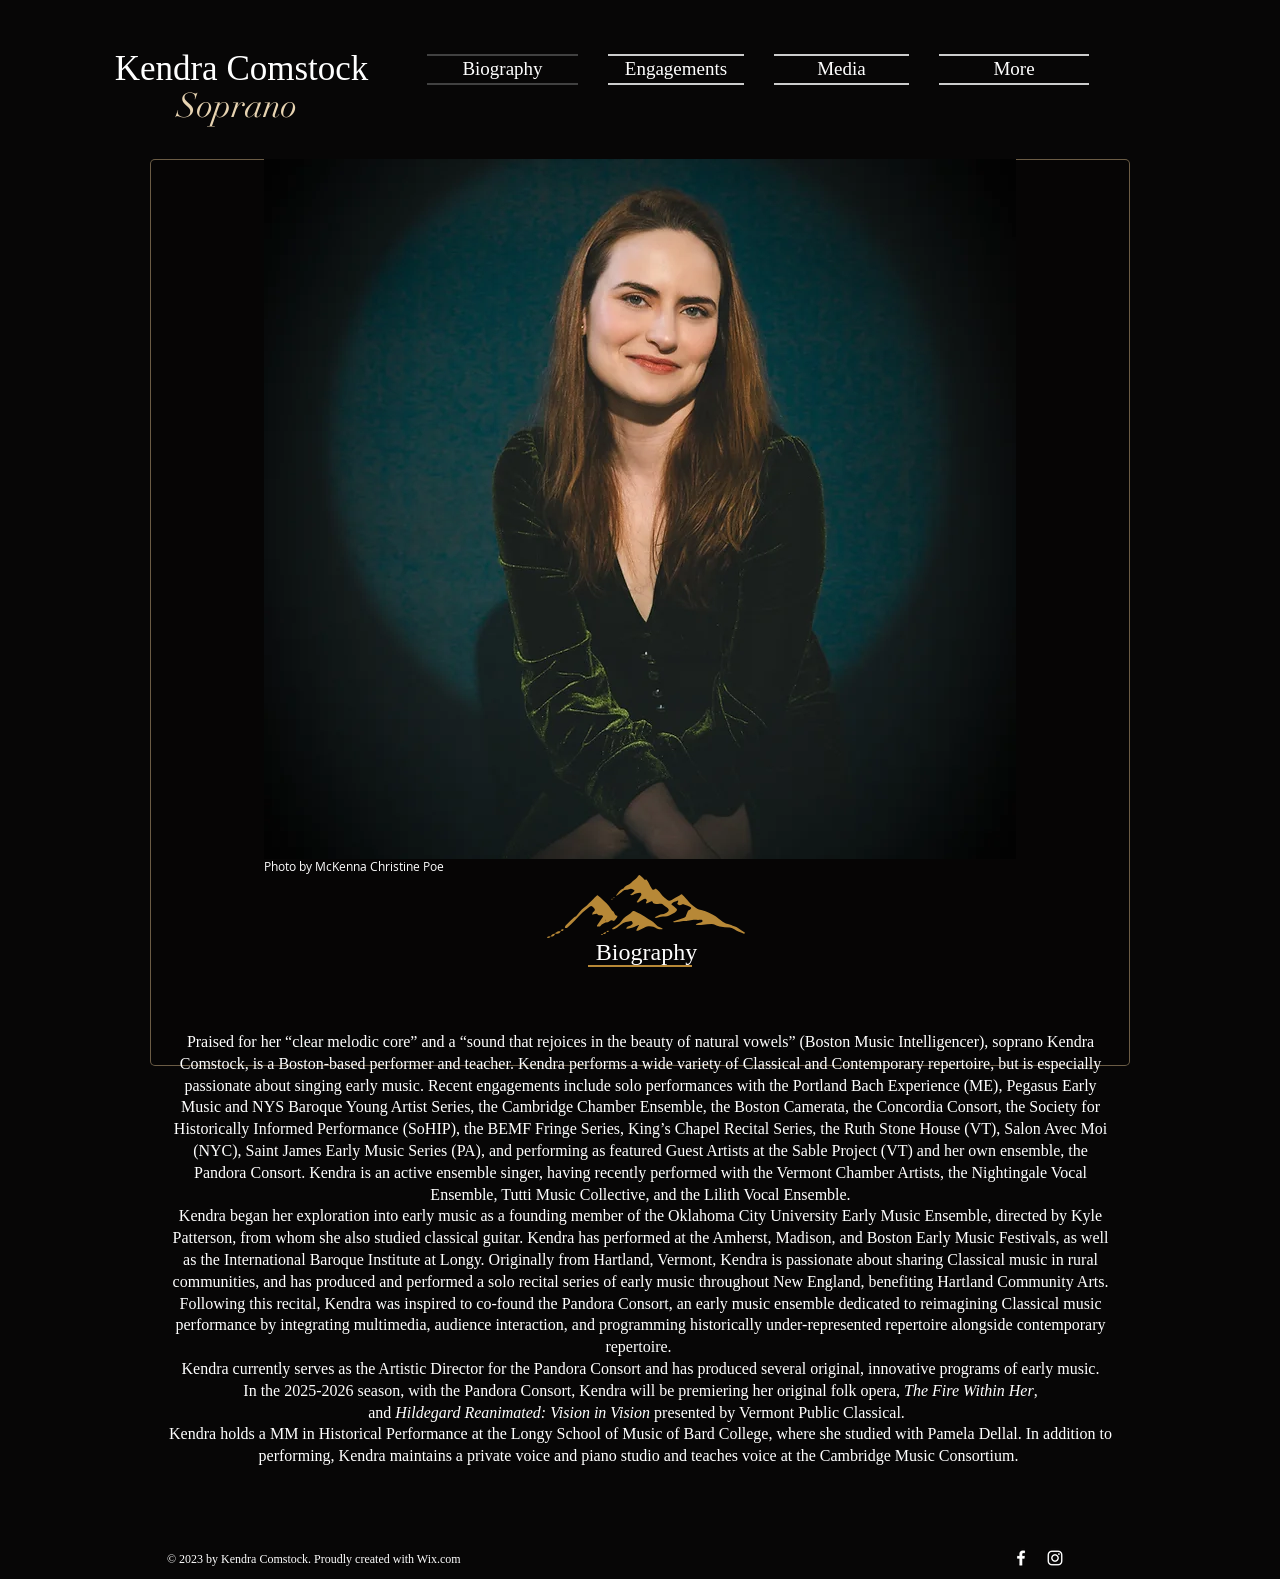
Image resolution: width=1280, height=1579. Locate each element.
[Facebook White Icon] (1021, 1558)
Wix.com (439, 1559)
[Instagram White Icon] (1055, 1558)
